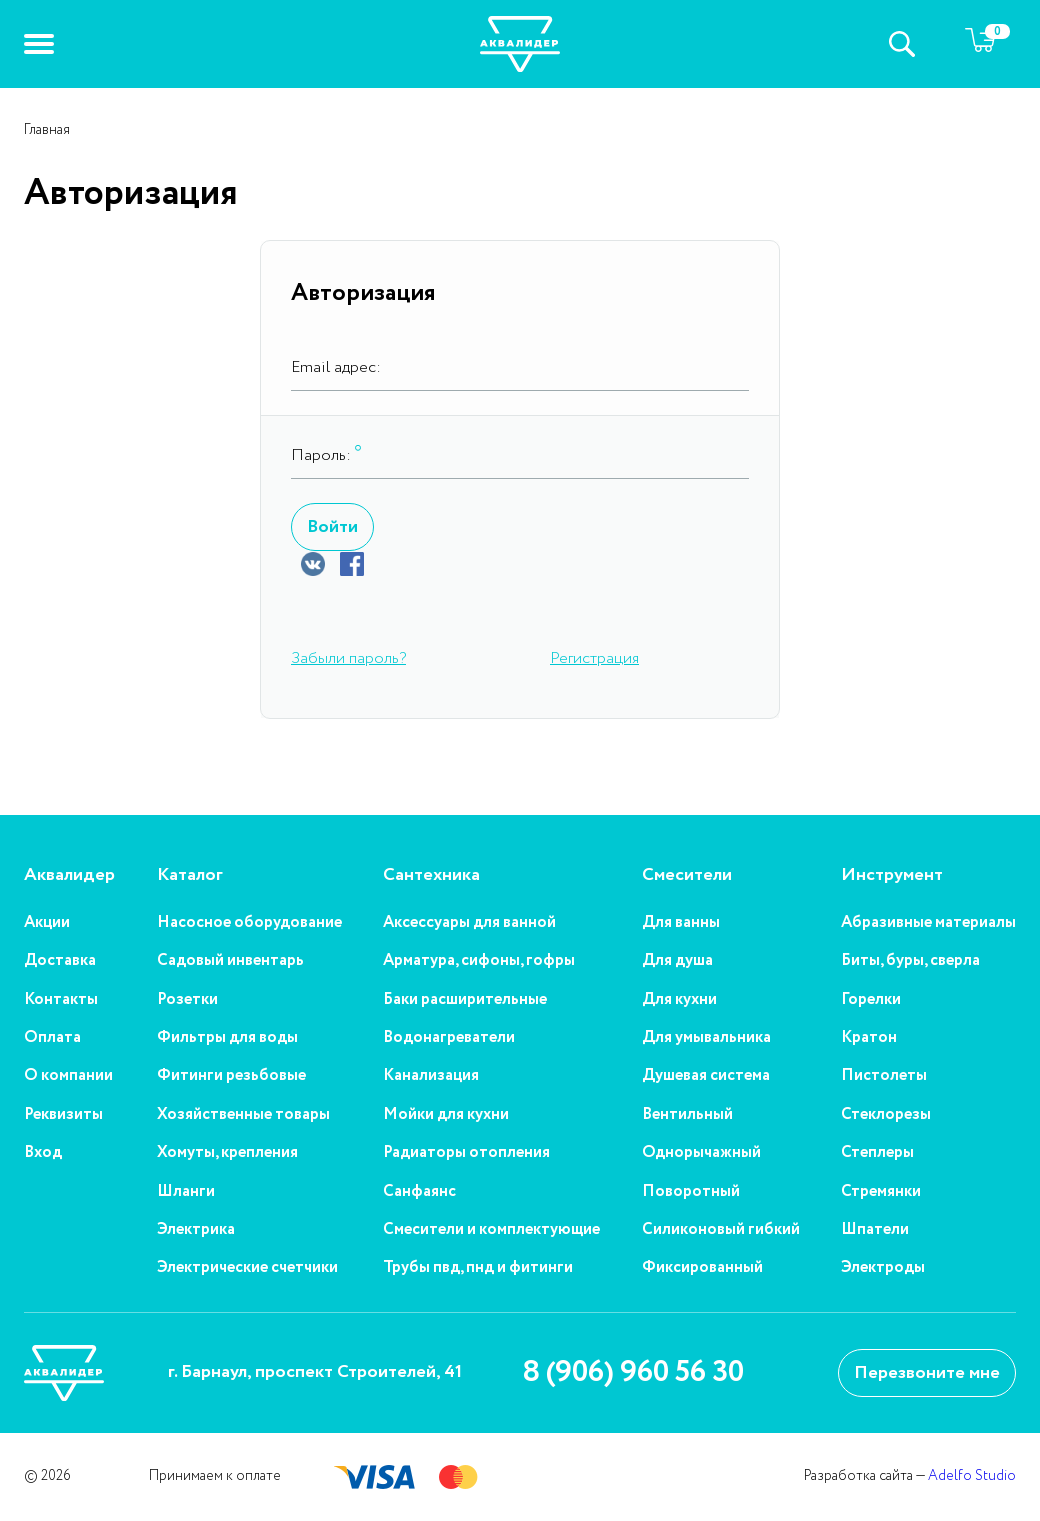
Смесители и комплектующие (491, 1230)
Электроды (883, 1268)
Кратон (869, 1038)
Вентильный (687, 1115)
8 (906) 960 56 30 (633, 1373)
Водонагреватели (449, 1038)
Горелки (871, 1000)
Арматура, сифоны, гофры (479, 961)
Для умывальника (706, 1038)
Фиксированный (702, 1268)
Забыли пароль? (348, 658)
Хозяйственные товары (243, 1115)
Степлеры (877, 1153)
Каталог (190, 875)
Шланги (186, 1192)
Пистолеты (884, 1076)
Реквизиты (63, 1115)
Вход (43, 1153)
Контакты (61, 1000)
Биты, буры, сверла (910, 961)
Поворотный (691, 1192)
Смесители (687, 875)
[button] (39, 44)
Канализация (431, 1076)
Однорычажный (701, 1153)
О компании (68, 1076)
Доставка (60, 961)
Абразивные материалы (928, 923)
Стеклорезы (886, 1115)
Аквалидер (69, 875)
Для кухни (679, 1000)
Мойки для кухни (446, 1115)
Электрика (196, 1230)
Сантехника (431, 875)
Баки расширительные (465, 1000)
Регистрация (594, 658)
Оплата (52, 1038)
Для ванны (681, 923)
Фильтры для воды (227, 1038)
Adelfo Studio (972, 1476)
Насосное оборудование (249, 923)
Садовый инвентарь (230, 961)
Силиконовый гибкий (721, 1230)
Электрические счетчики (247, 1268)
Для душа (677, 961)
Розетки (187, 1000)
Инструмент (892, 875)
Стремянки (881, 1192)
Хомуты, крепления (227, 1153)
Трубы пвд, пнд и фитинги (478, 1268)
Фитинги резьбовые (231, 1076)
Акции (47, 923)
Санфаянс (419, 1192)
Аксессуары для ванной (469, 923)
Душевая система (706, 1076)
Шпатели (875, 1230)
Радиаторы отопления (466, 1153)
